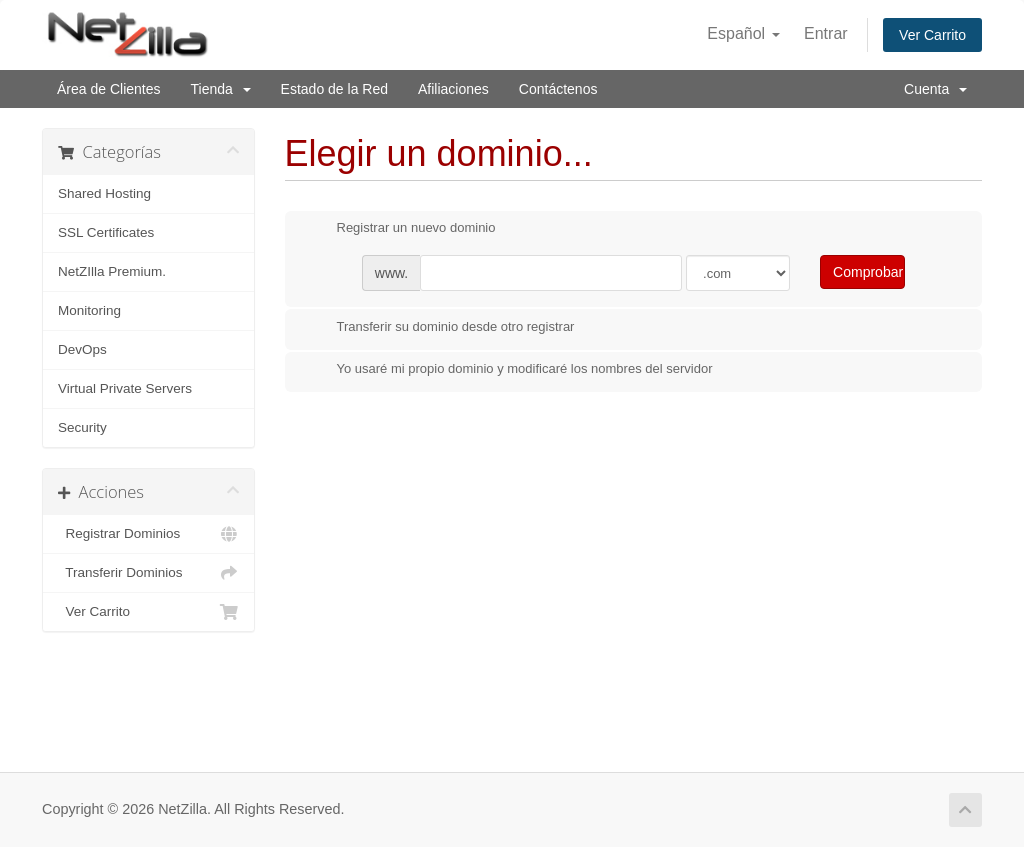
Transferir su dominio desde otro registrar (440, 328)
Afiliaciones (453, 89)
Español (743, 33)
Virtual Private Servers (125, 388)
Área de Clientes (109, 89)
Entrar (826, 33)
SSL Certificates (106, 232)
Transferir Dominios (148, 573)
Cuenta (935, 89)
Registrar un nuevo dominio (400, 229)
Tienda (221, 89)
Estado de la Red (334, 89)
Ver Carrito (932, 35)
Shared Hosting (104, 193)
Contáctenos (558, 89)
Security (82, 427)
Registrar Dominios (148, 534)
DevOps (82, 349)
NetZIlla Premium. (112, 271)
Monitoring (89, 310)
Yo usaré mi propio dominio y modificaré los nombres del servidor (509, 370)
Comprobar (868, 272)
